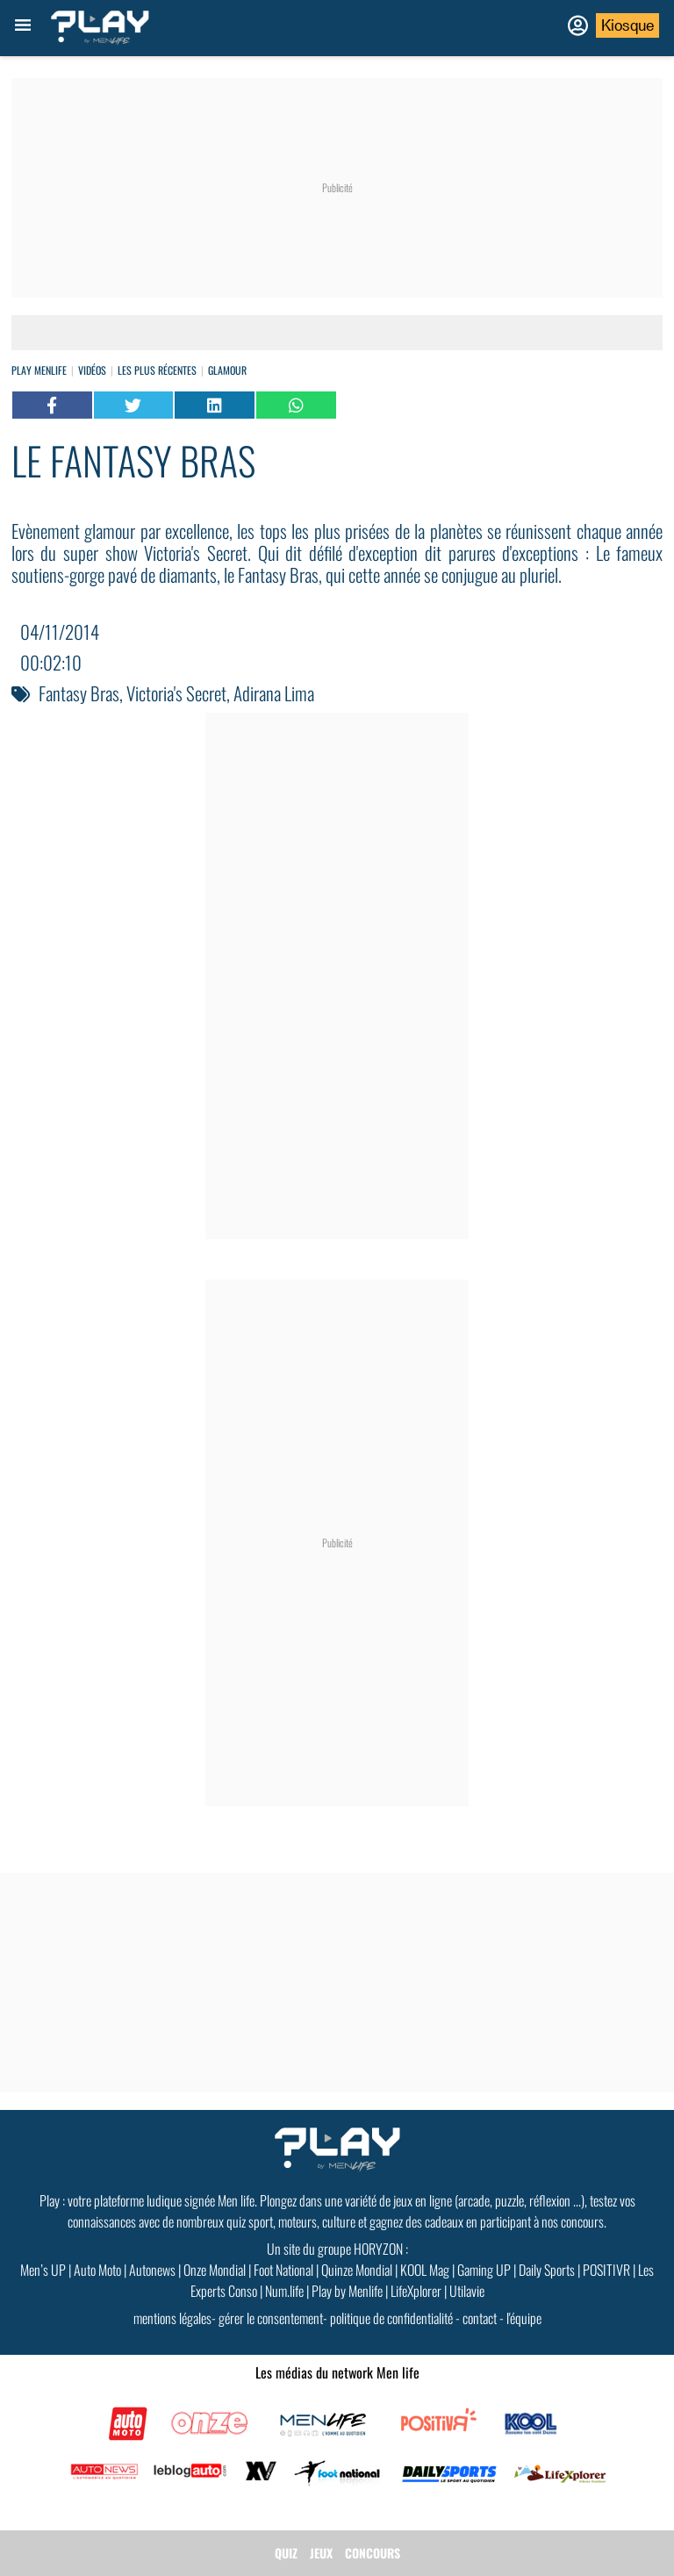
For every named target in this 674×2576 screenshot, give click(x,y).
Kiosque (627, 25)
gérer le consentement (271, 2317)
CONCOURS (372, 2553)
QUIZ (286, 2553)
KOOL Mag (424, 2269)
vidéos (92, 369)
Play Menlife (39, 369)
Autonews (152, 2269)
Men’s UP (43, 2269)
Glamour (227, 369)
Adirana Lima (273, 693)
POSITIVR (606, 2269)
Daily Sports (547, 2269)
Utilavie (466, 2290)
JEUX (321, 2553)
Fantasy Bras (79, 693)
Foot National (283, 2269)
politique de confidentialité (391, 2317)
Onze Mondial (214, 2269)
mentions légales (172, 2317)
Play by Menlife (347, 2290)
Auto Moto (97, 2269)
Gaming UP (484, 2269)
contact (479, 2317)
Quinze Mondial (356, 2269)
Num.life (284, 2290)
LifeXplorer (416, 2290)
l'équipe (523, 2317)
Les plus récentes (157, 369)
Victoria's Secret (176, 693)
